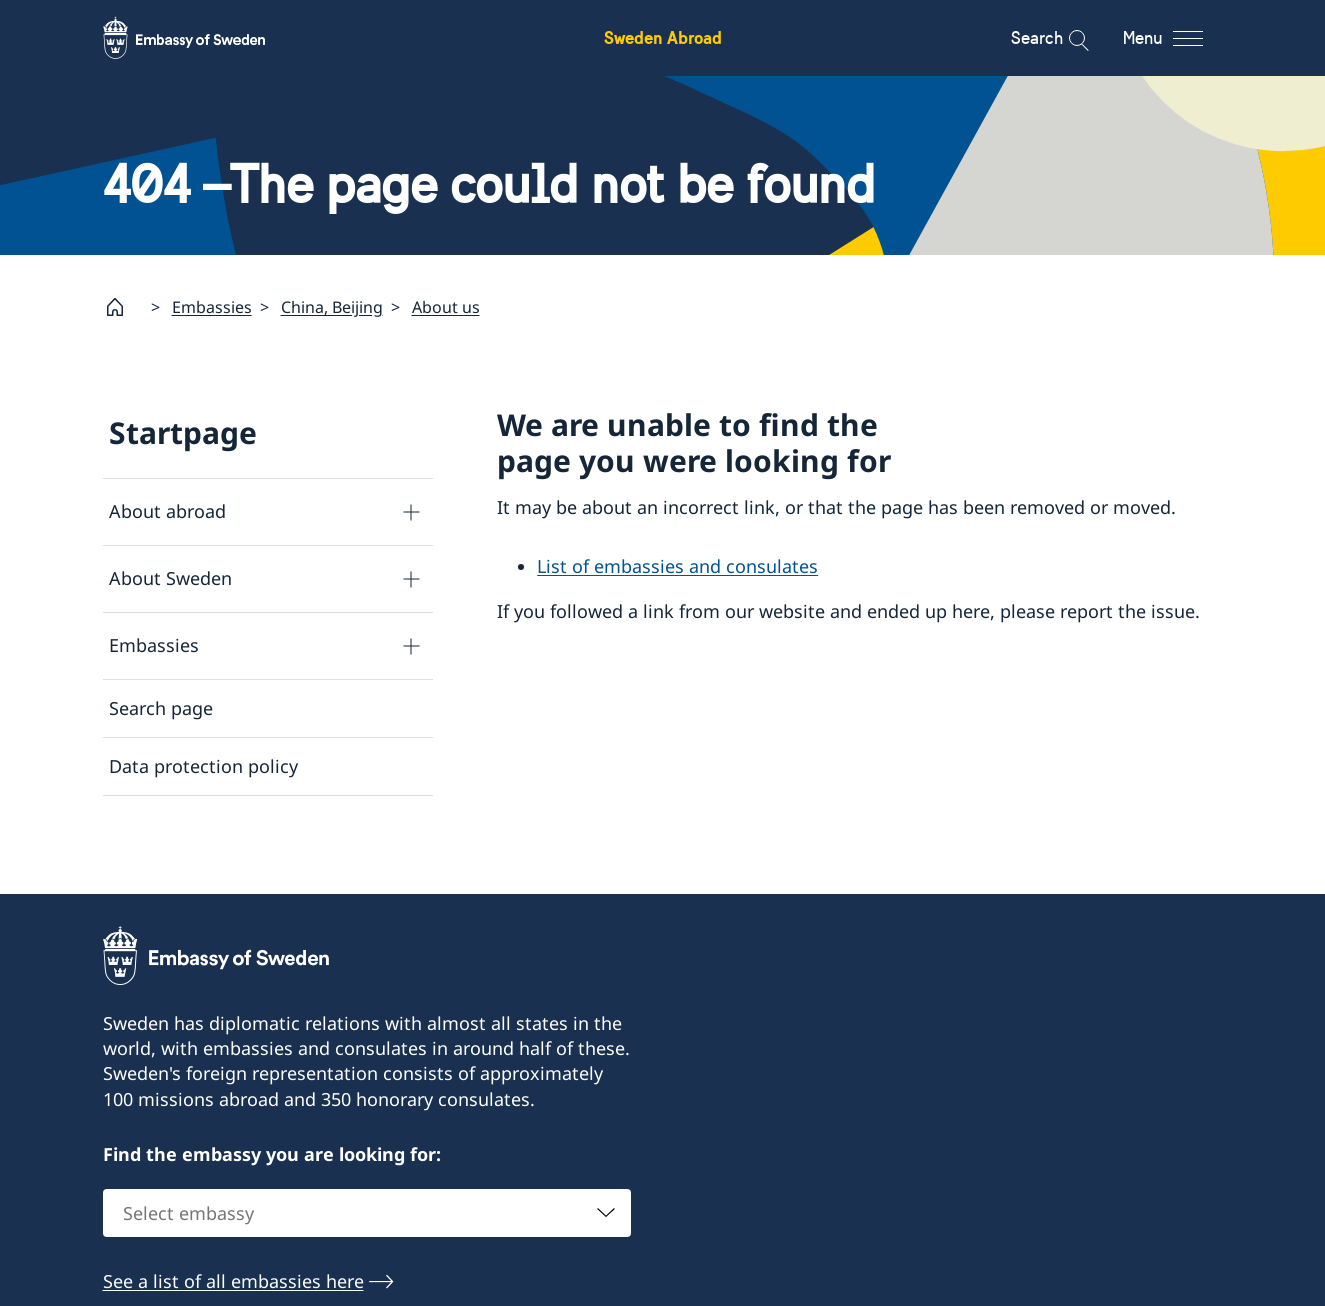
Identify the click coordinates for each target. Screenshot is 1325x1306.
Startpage (183, 432)
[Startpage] (123, 307)
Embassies (212, 306)
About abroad (167, 511)
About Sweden (170, 578)
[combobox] (367, 1237)
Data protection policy (203, 766)
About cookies (170, 824)
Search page (161, 708)
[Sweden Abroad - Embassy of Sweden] (203, 38)
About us (446, 306)
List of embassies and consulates (677, 566)
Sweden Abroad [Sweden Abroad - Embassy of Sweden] (663, 37)
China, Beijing (332, 306)
